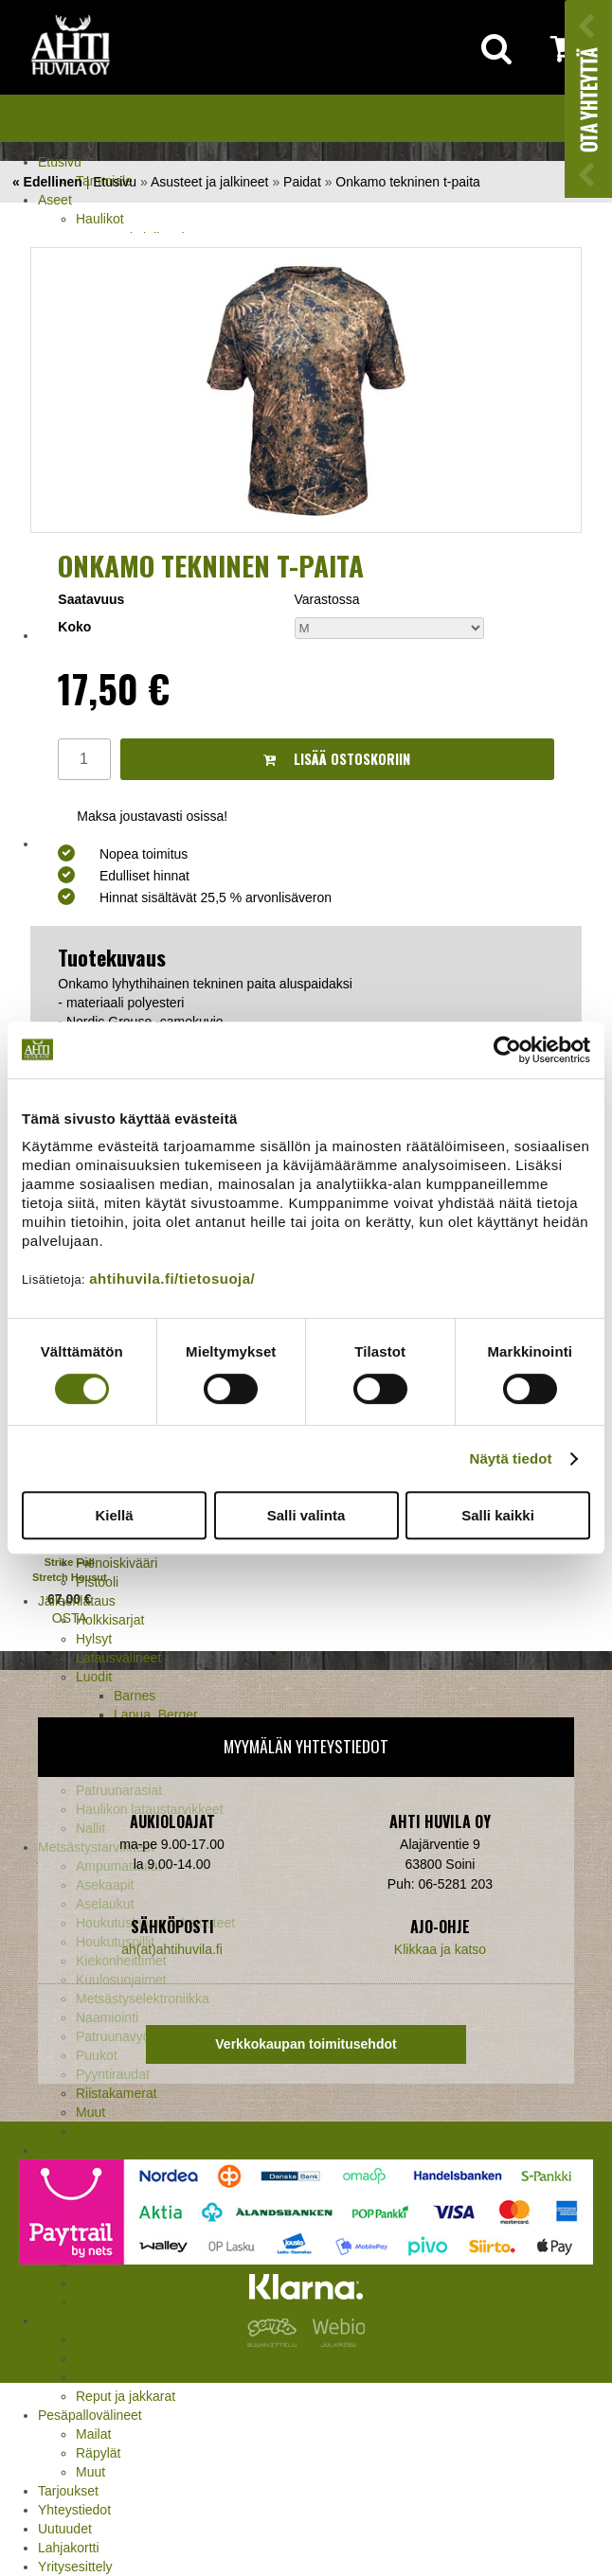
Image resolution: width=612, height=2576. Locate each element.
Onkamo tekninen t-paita (407, 181)
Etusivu (59, 161)
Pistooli (97, 1582)
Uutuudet (65, 2528)
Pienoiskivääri (116, 1563)
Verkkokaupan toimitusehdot (305, 2044)
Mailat (93, 2434)
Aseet (55, 199)
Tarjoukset (68, 2490)
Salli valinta (306, 1515)
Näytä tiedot (511, 1458)
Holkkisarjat (110, 1619)
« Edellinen (47, 181)
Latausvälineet (118, 1657)
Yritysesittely (75, 2566)
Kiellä (114, 1515)
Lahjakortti (68, 2547)
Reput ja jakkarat (125, 2396)
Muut (90, 2471)
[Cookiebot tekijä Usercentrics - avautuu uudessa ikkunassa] (507, 1050)
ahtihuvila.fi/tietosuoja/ (172, 1278)
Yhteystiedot (74, 2509)
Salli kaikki (497, 1515)
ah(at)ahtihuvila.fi (172, 1949)
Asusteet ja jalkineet (210, 181)
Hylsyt (94, 1638)
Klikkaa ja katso (440, 1949)
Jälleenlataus (77, 1600)
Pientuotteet (111, 2377)
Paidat (302, 181)
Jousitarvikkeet (120, 2131)
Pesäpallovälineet (90, 2415)
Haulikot (100, 218)
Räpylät (98, 2453)
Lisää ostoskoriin (336, 759)
